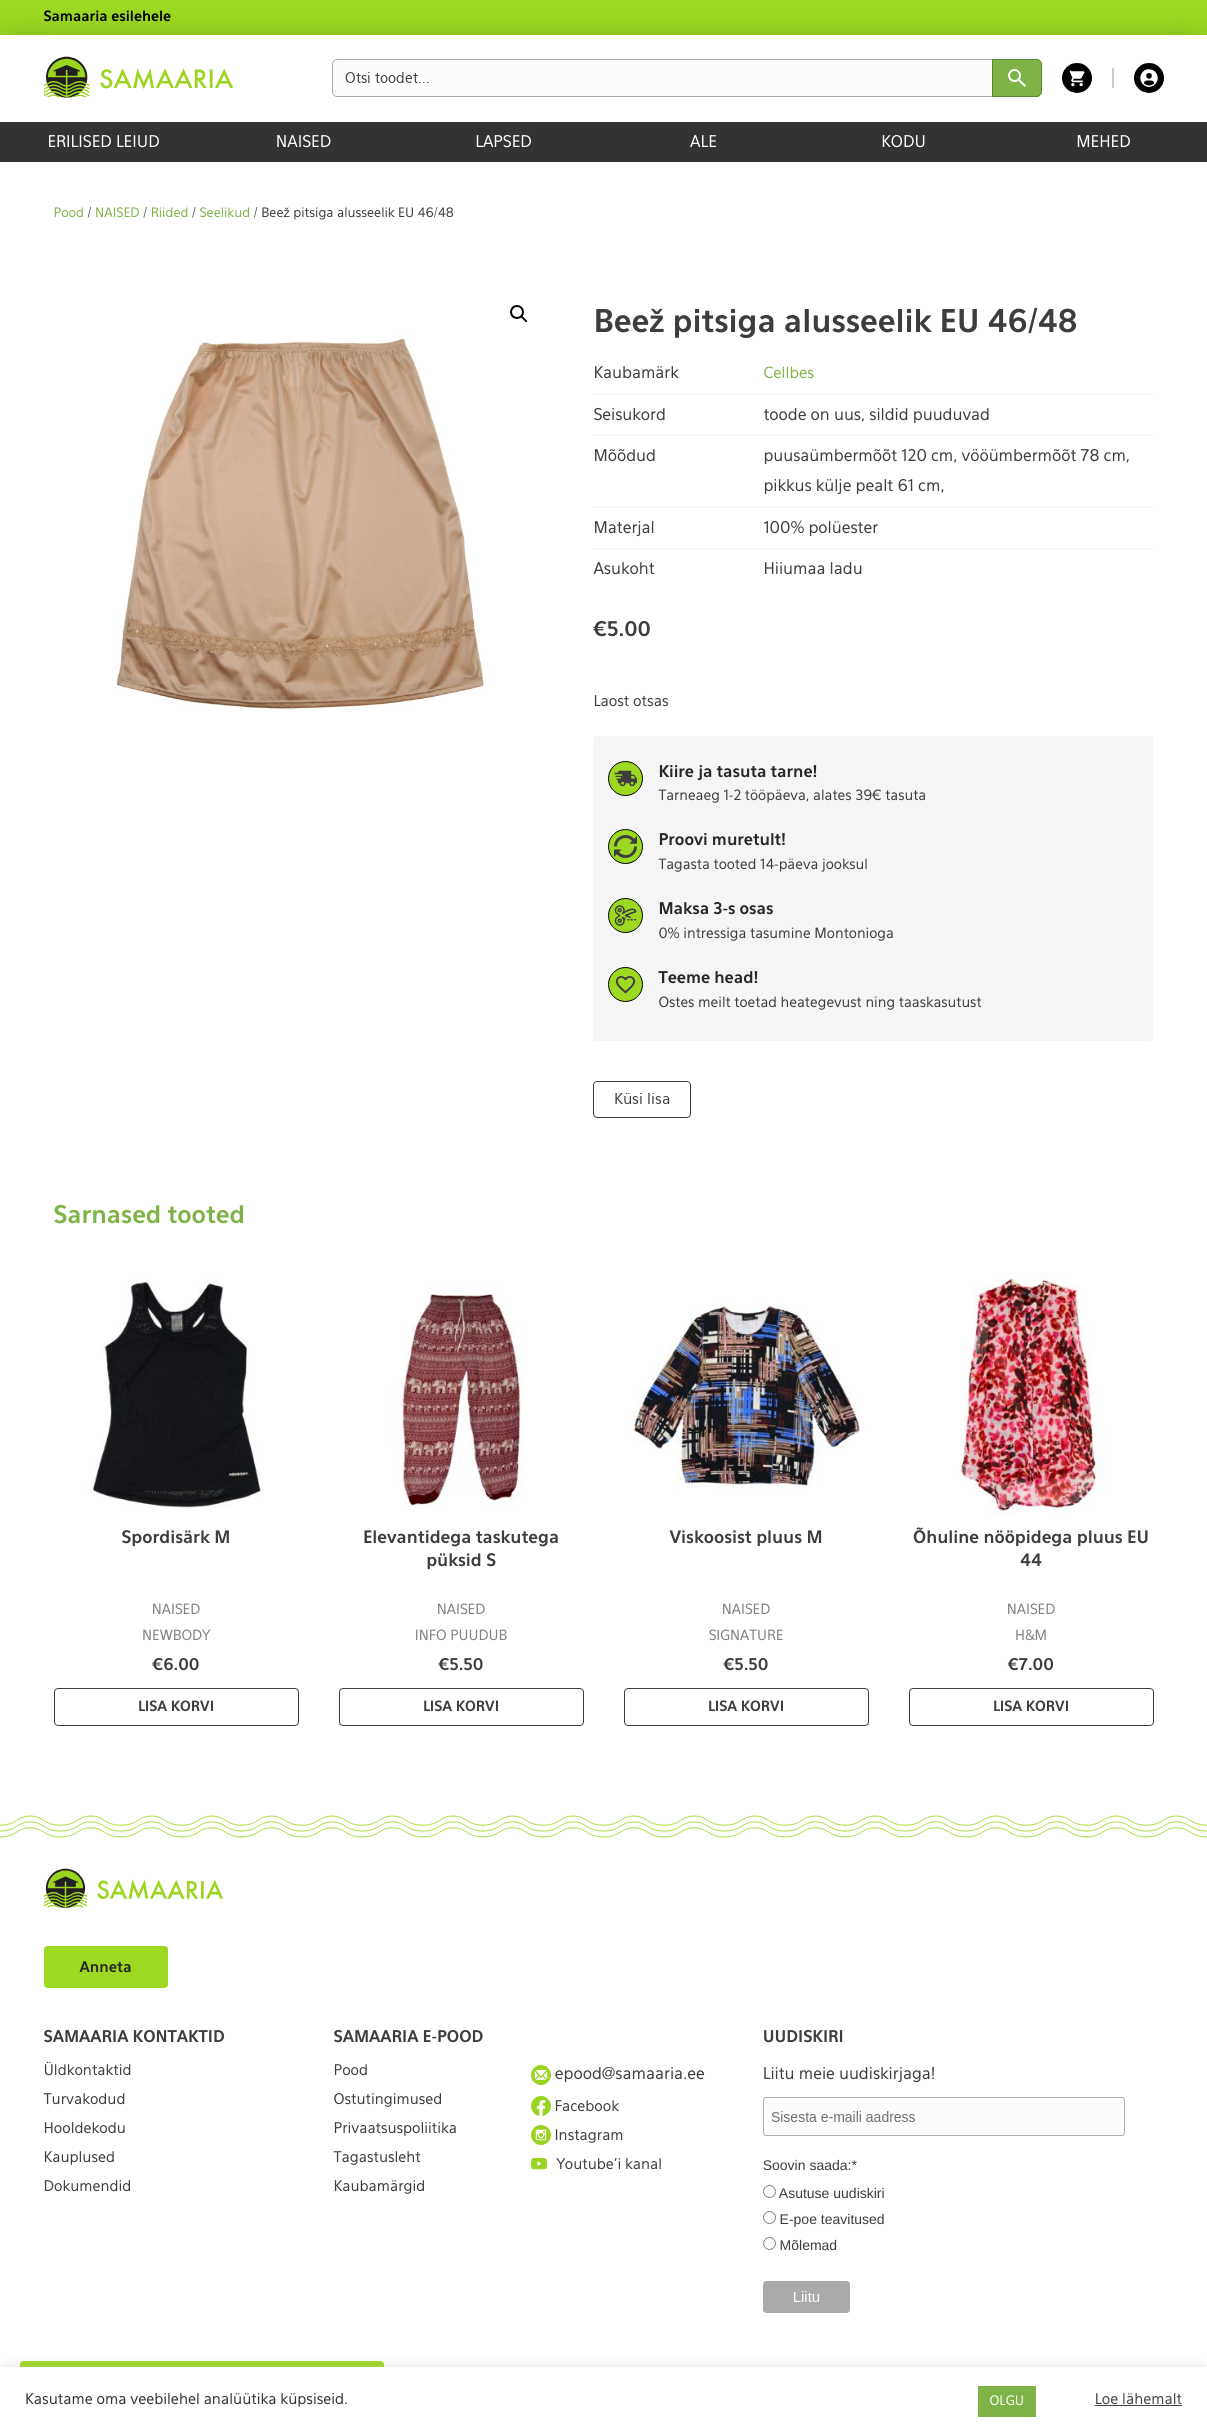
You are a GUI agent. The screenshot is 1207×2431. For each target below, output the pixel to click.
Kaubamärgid (384, 2217)
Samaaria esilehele (108, 17)
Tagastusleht (382, 2180)
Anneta (108, 1964)
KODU (903, 141)
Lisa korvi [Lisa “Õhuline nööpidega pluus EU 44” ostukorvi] (1031, 1705)
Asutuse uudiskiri (832, 2192)
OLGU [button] (1007, 2401)
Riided (170, 213)
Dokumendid (92, 2217)
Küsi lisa (640, 1098)
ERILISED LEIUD (103, 141)
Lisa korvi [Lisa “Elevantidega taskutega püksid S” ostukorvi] (461, 1705)
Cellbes (789, 372)
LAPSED (503, 141)
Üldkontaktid (92, 2071)
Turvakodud (89, 2108)
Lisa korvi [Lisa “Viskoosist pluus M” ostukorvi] (746, 1705)
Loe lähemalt (1138, 2399)
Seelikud (224, 213)
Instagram (581, 2144)
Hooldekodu (89, 2144)
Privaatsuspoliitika (402, 2144)
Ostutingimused (393, 2108)
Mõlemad (809, 2244)
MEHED (1103, 141)
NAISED (303, 141)
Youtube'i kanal (602, 2180)
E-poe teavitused (832, 2218)
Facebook (578, 2108)
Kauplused (83, 2180)
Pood (69, 213)
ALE (703, 141)
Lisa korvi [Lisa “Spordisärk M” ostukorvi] (176, 1705)
